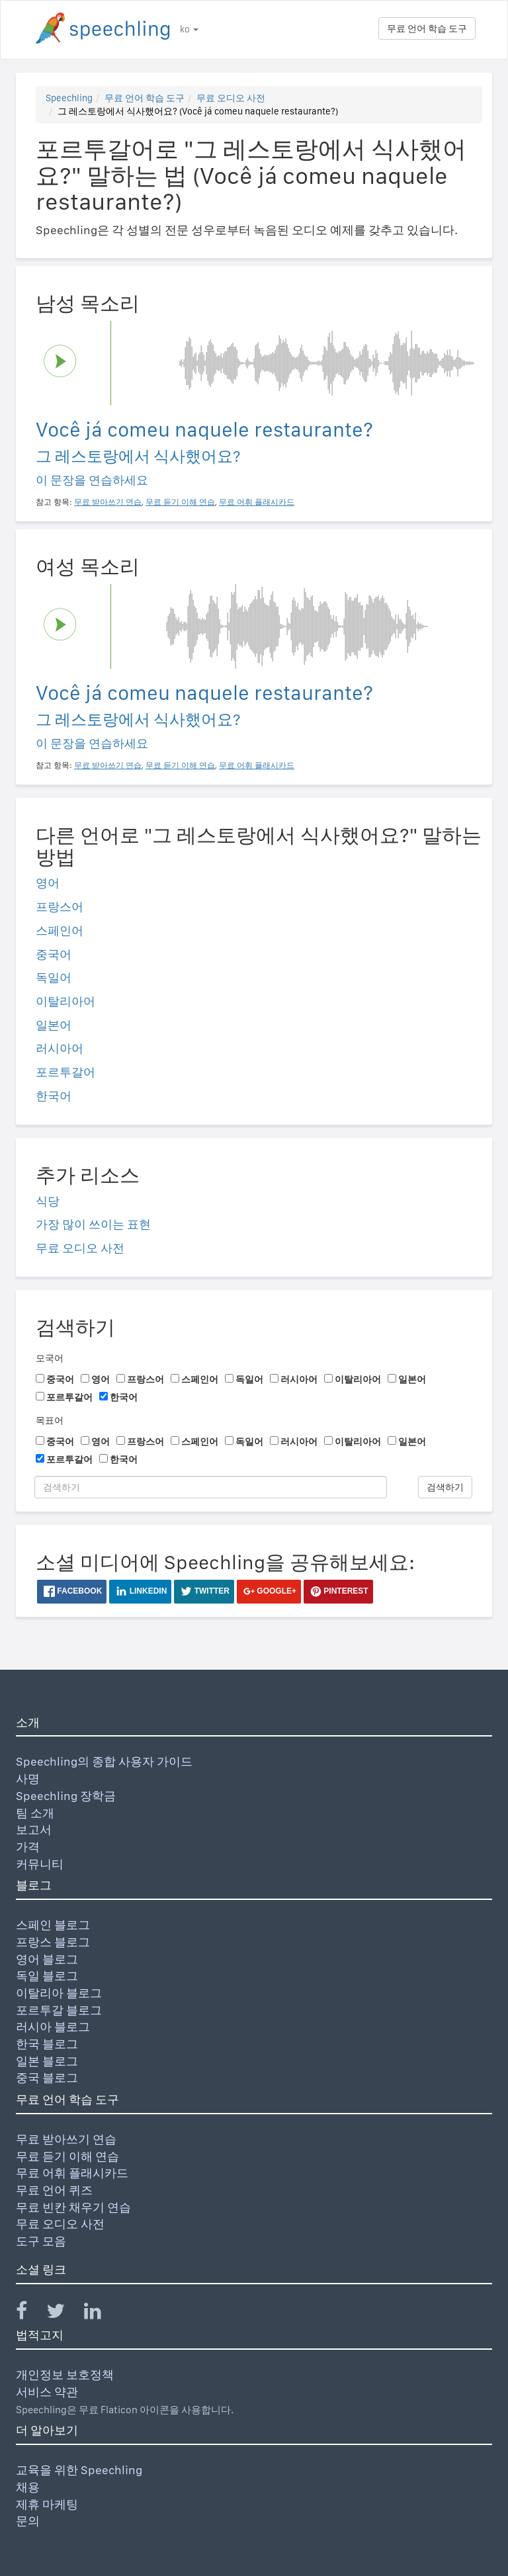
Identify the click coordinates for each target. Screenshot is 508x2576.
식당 (48, 1201)
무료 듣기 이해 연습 (67, 2156)
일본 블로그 (47, 2061)
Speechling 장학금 (66, 1796)
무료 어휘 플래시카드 (72, 2173)
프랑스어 (59, 907)
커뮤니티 (40, 1864)
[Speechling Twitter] (63, 2314)
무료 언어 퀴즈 (54, 2190)
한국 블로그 (47, 2044)
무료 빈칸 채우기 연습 (73, 2207)
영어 (48, 883)
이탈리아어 (65, 1001)
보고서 (34, 1829)
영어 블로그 (47, 1959)
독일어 (53, 977)
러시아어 (59, 1048)
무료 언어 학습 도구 (427, 28)
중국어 (53, 954)
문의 (28, 2521)
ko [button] (189, 29)
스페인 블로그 (53, 1925)
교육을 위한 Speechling (79, 2470)
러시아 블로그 (53, 2027)
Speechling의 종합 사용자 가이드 (104, 1761)
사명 (28, 1778)
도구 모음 (41, 2241)
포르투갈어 (65, 1072)
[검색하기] (210, 1487)
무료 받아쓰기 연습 (66, 2139)
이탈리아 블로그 (59, 1993)
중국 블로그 (47, 2077)
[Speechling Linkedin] (101, 2314)
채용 (28, 2487)
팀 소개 (35, 1813)
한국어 (53, 1096)
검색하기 (445, 1487)
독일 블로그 (47, 1976)
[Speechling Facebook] (30, 2314)
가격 (28, 1847)
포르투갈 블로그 (59, 2010)
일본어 (53, 1025)
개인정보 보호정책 (65, 2375)
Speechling (69, 98)
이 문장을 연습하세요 (92, 480)
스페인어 (59, 930)
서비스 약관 (47, 2392)
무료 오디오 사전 (230, 98)
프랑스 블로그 (53, 1942)
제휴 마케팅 (47, 2504)
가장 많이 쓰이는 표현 (93, 1224)
